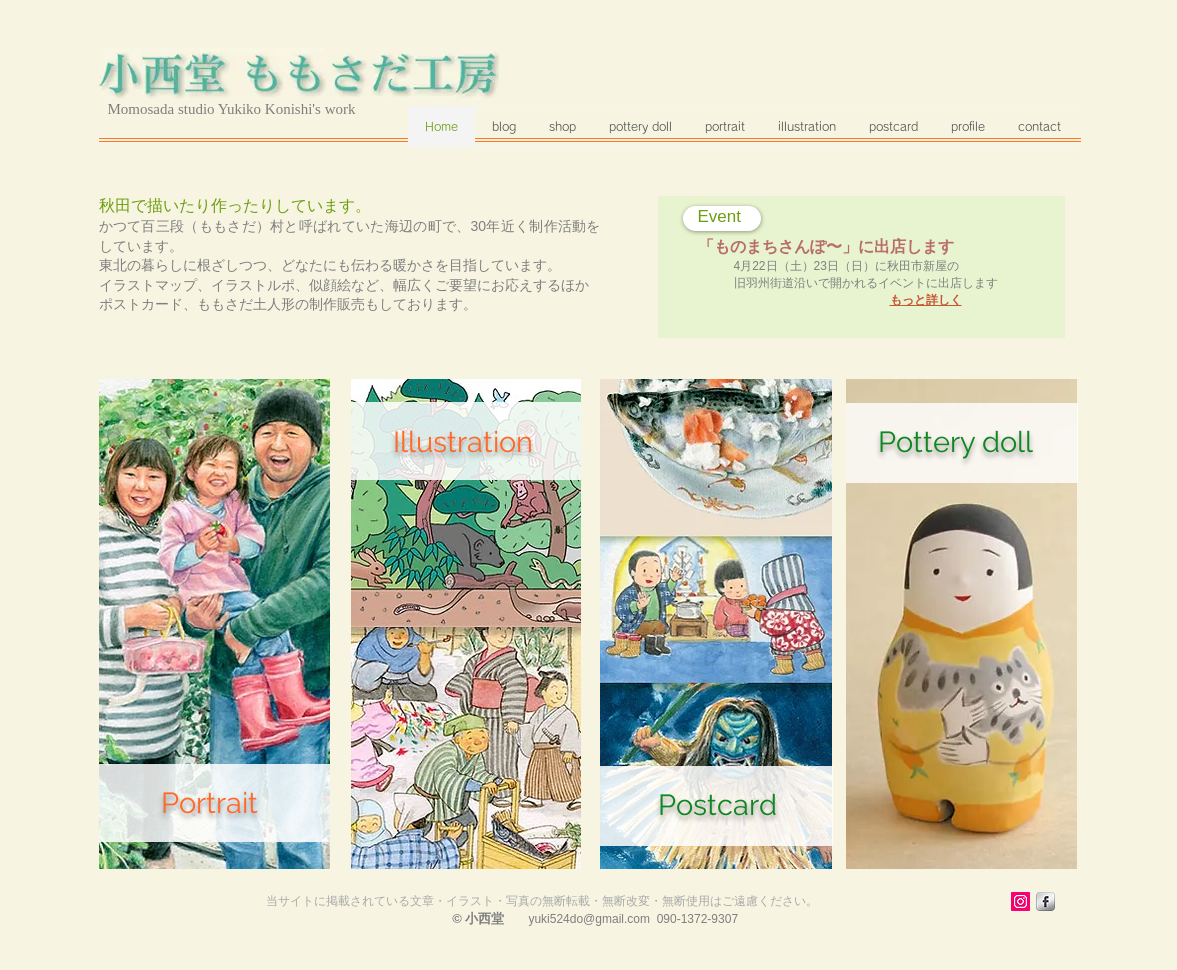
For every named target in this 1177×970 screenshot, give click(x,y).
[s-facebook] (1045, 901)
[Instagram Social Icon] (1020, 901)
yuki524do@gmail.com (589, 919)
